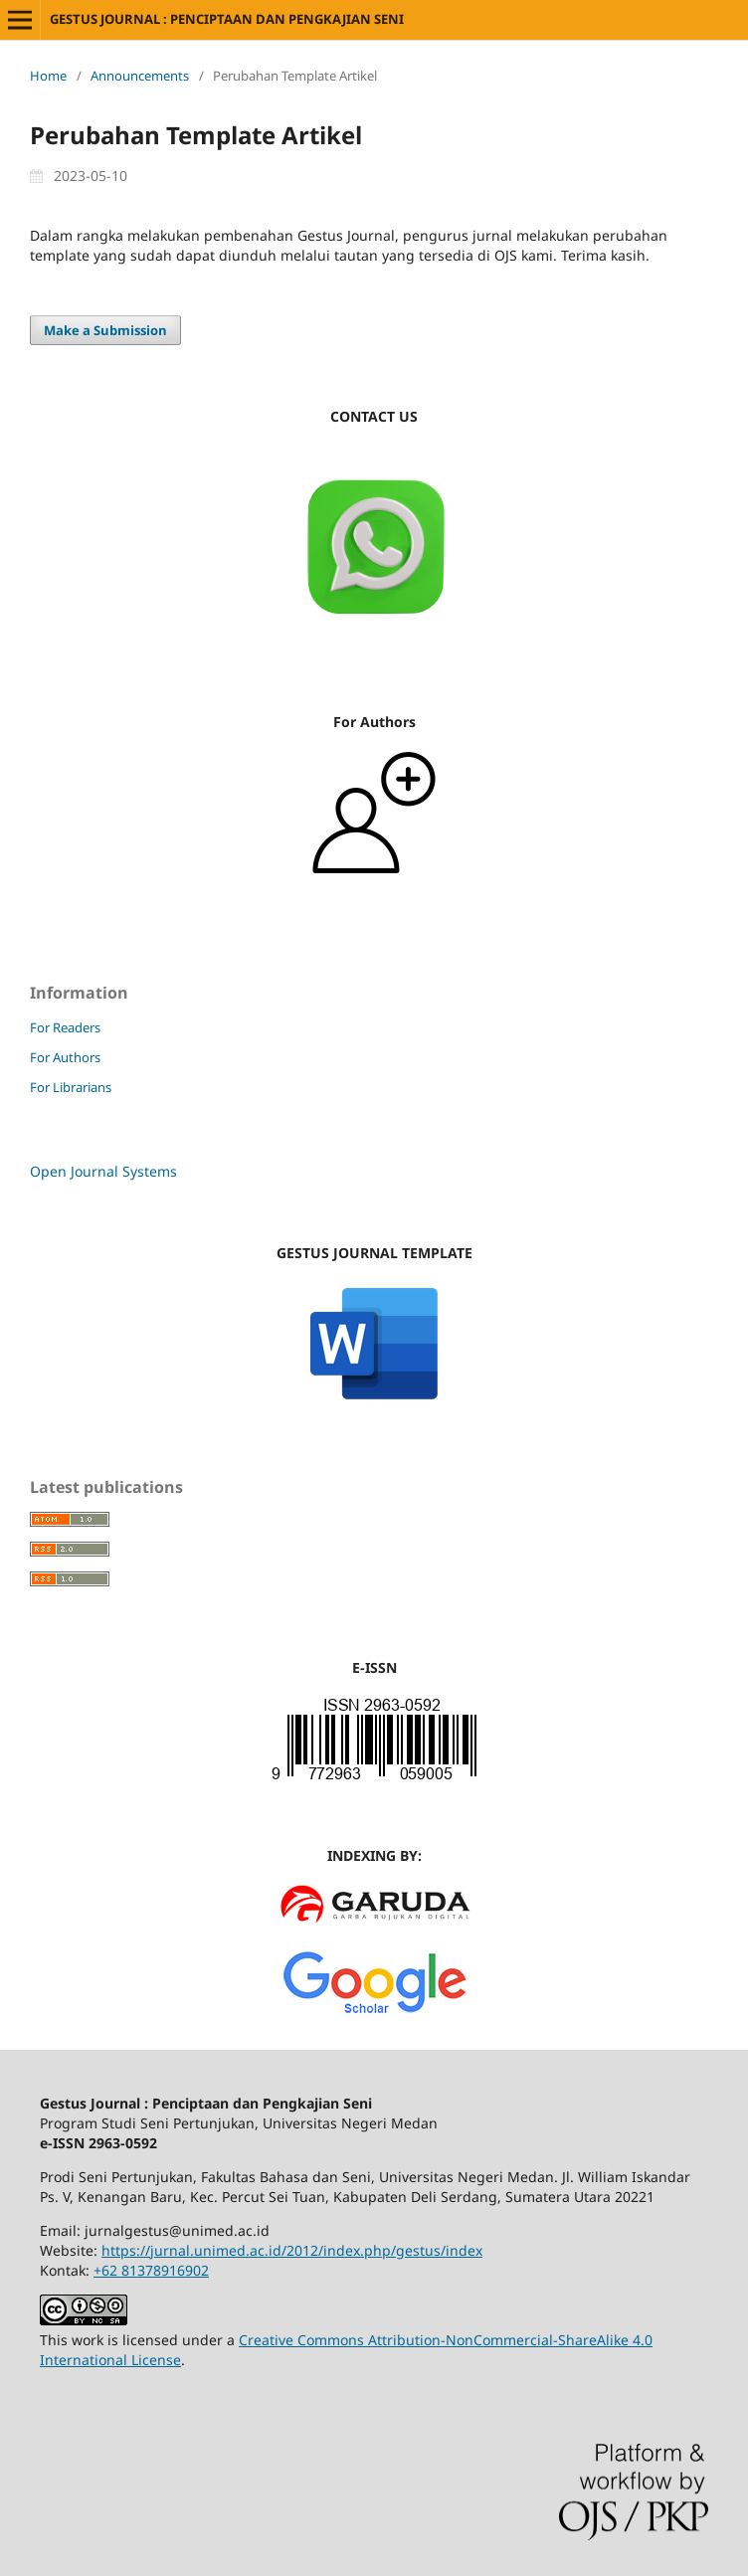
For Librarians (70, 1087)
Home (48, 76)
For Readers (65, 1027)
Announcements (140, 76)
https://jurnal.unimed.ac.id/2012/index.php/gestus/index (291, 2250)
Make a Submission (105, 330)
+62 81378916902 (151, 2270)
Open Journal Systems (103, 1171)
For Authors (65, 1057)
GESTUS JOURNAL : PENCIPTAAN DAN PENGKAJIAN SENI (227, 19)
